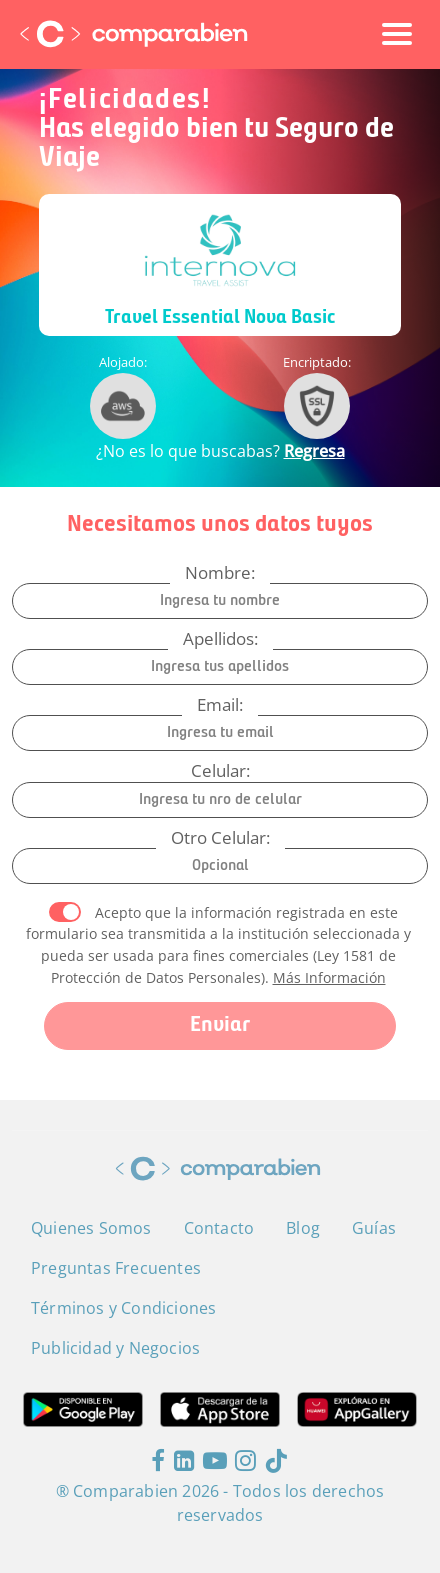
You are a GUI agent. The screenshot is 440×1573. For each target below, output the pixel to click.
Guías (374, 1228)
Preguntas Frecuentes (116, 1268)
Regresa (314, 451)
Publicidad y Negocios (115, 1348)
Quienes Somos (91, 1228)
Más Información (329, 977)
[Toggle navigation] (397, 34)
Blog (303, 1228)
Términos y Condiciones (123, 1308)
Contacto (219, 1228)
